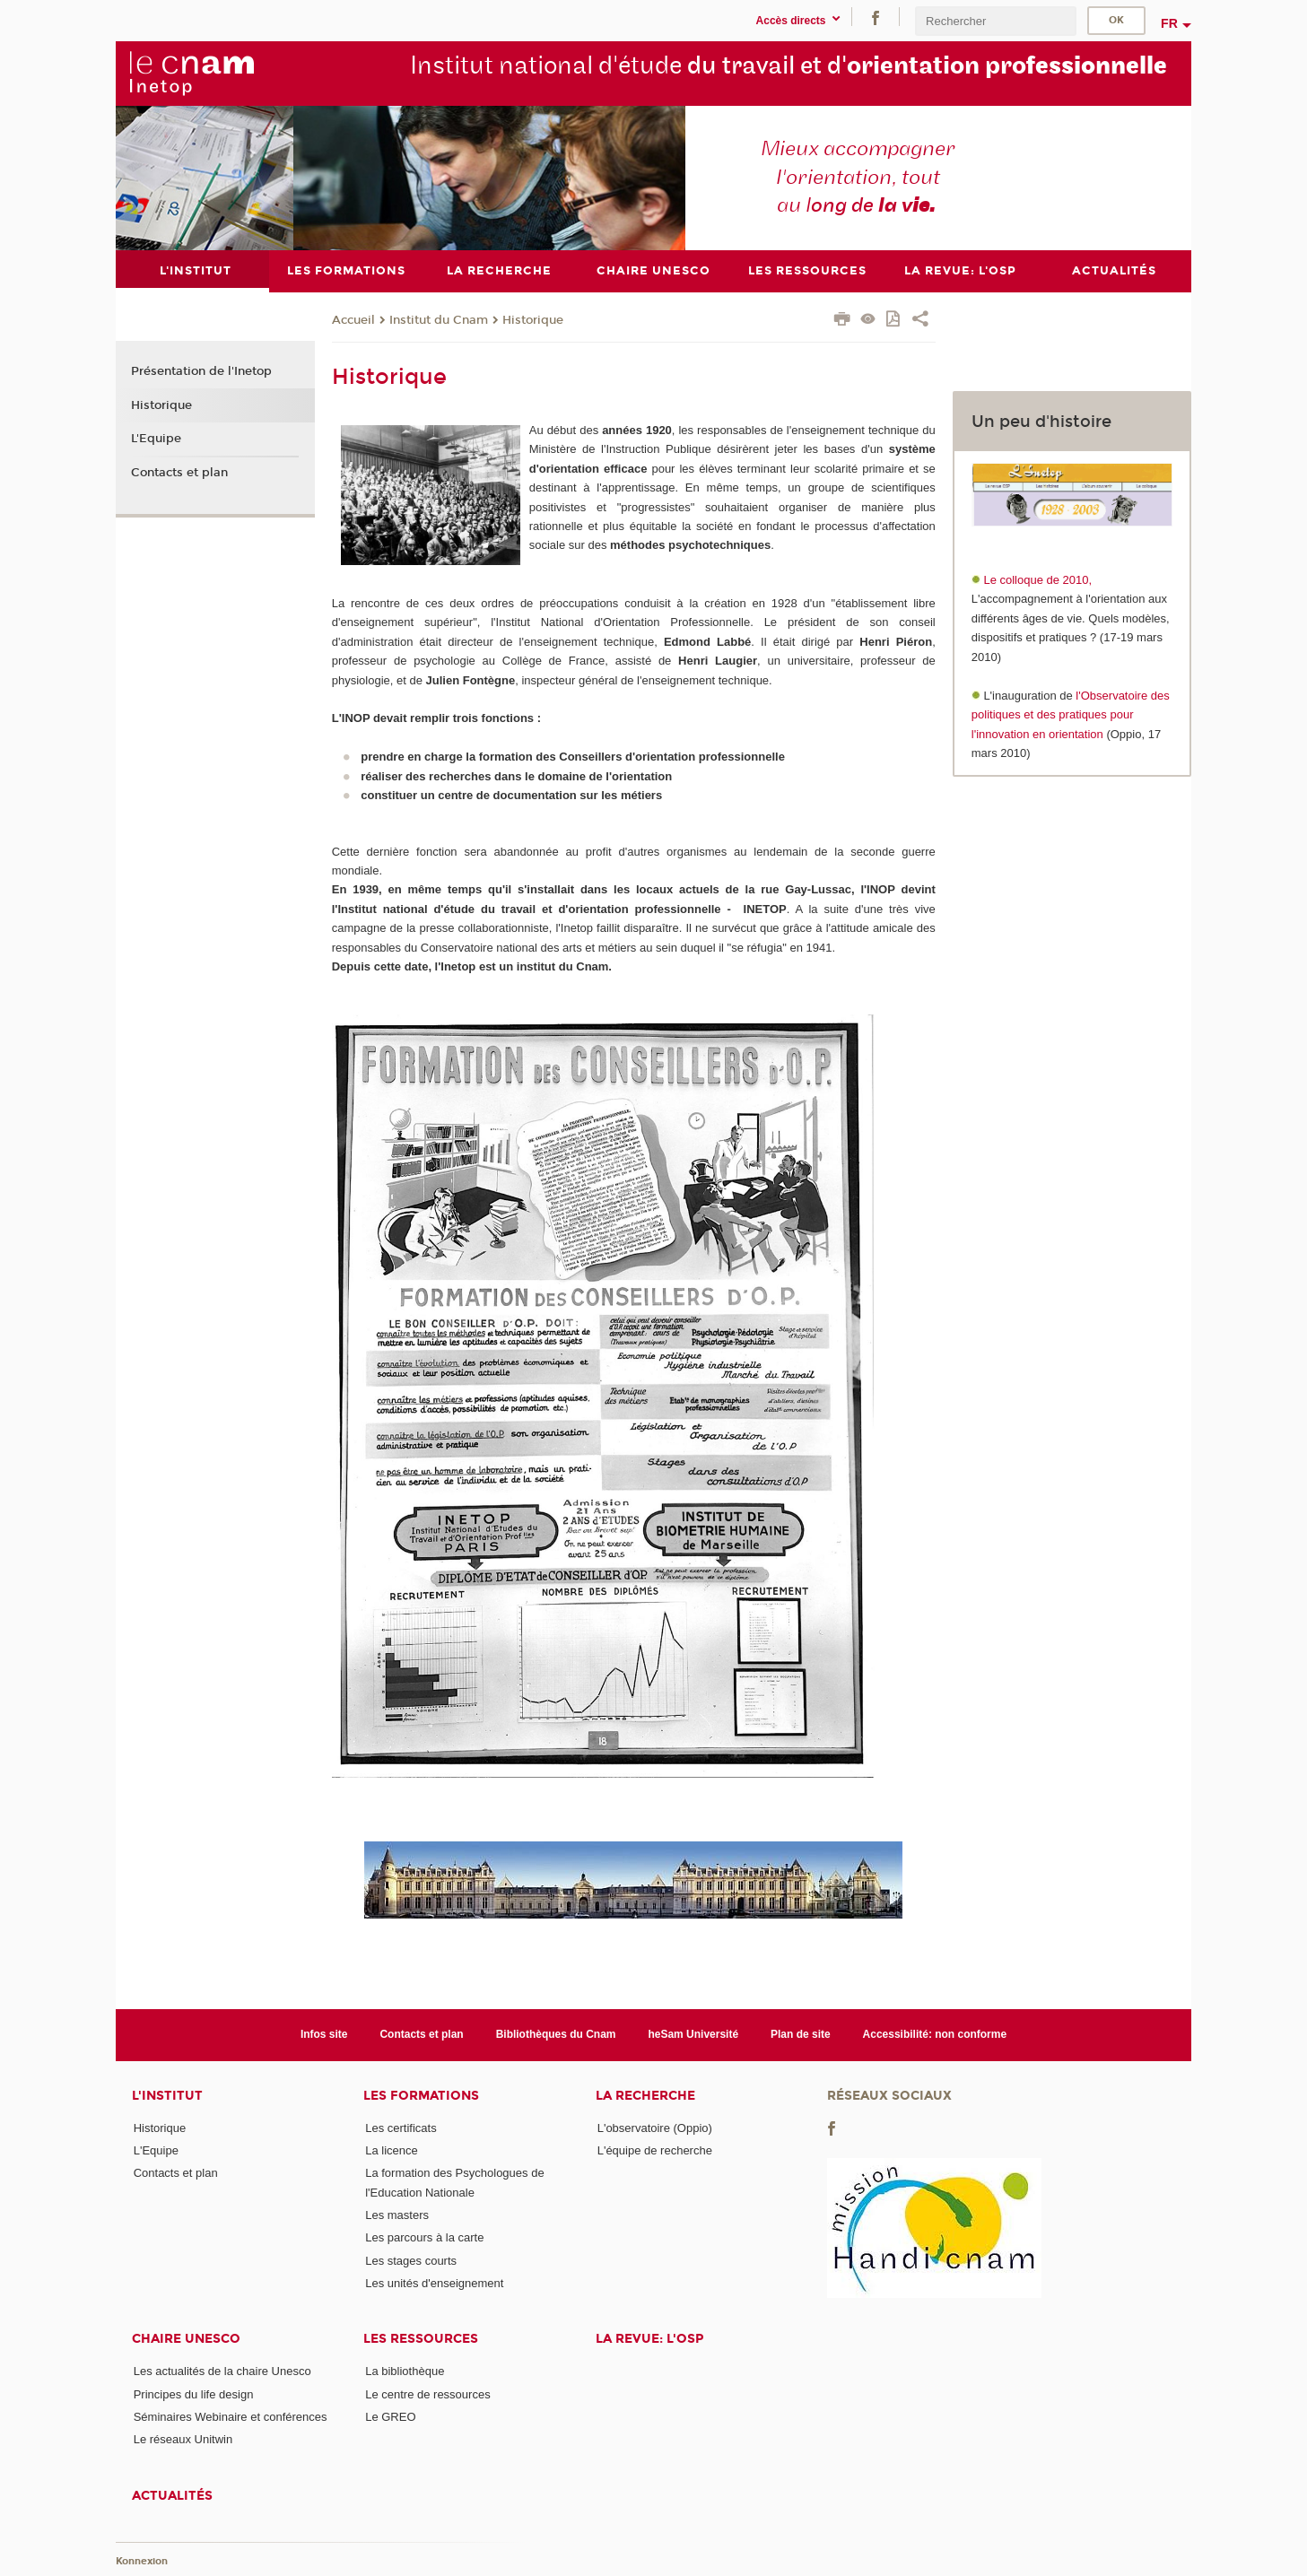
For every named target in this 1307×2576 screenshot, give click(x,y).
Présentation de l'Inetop (201, 371)
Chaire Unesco (186, 2338)
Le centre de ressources (427, 2393)
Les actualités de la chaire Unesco (222, 2371)
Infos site (324, 2034)
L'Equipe (156, 438)
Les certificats (400, 2127)
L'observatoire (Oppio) (654, 2127)
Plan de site (801, 2034)
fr (1169, 23)
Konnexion (142, 2560)
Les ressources (420, 2338)
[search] (995, 21)
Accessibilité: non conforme (935, 2034)
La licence (391, 2149)
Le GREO (390, 2416)
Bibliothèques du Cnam (556, 2034)
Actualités (172, 2494)
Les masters (397, 2214)
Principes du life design (194, 2393)
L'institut (167, 2094)
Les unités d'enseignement (434, 2282)
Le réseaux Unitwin (183, 2439)
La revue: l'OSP (649, 2338)
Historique (532, 319)
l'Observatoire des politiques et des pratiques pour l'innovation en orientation (1071, 714)
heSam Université (693, 2034)
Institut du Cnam (438, 319)
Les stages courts (411, 2260)
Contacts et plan (179, 473)
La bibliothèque (404, 2371)
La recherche (645, 2094)
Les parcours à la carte (424, 2237)
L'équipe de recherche (654, 2149)
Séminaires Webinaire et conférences (230, 2416)
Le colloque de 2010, (1037, 580)
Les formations (421, 2094)
